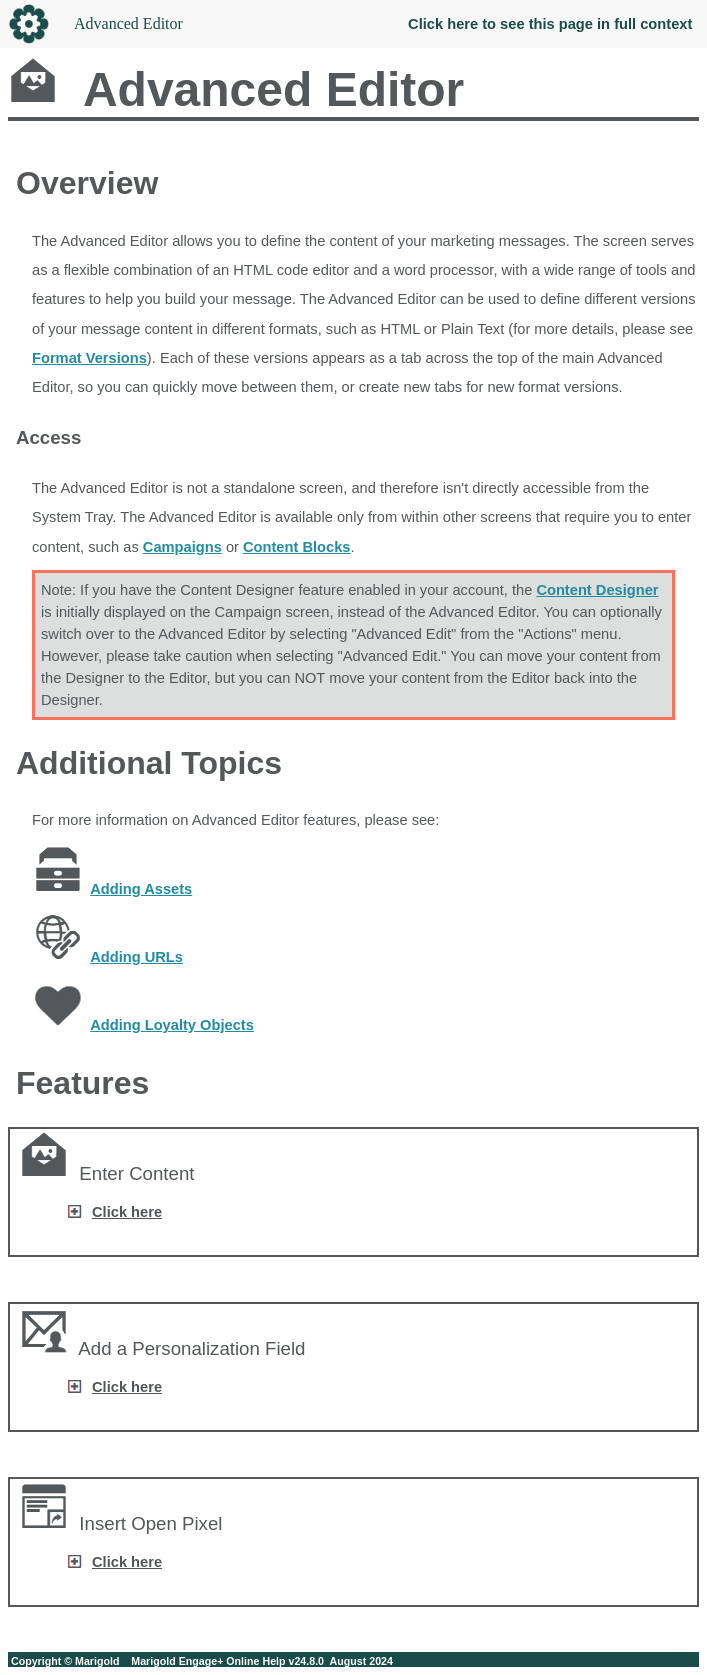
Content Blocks (297, 547)
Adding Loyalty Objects (172, 1025)
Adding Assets (141, 889)
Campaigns (182, 547)
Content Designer (597, 590)
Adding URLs (136, 957)
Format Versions (89, 358)
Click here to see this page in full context (550, 24)
